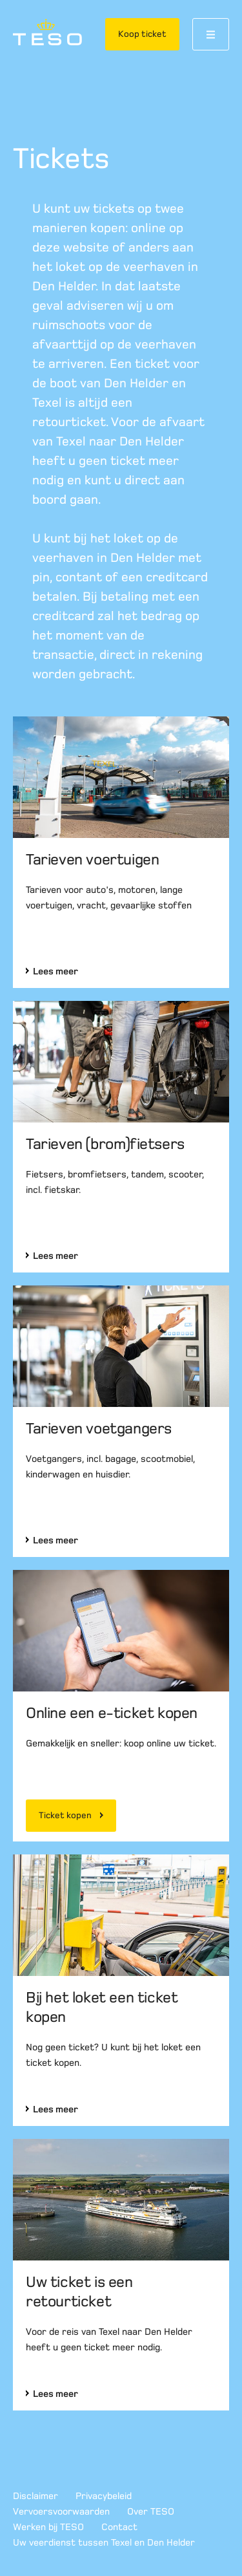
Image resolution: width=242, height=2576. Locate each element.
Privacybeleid (104, 2496)
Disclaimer (35, 2496)
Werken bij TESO (48, 2527)
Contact (119, 2527)
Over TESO (150, 2511)
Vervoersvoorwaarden (61, 2511)
